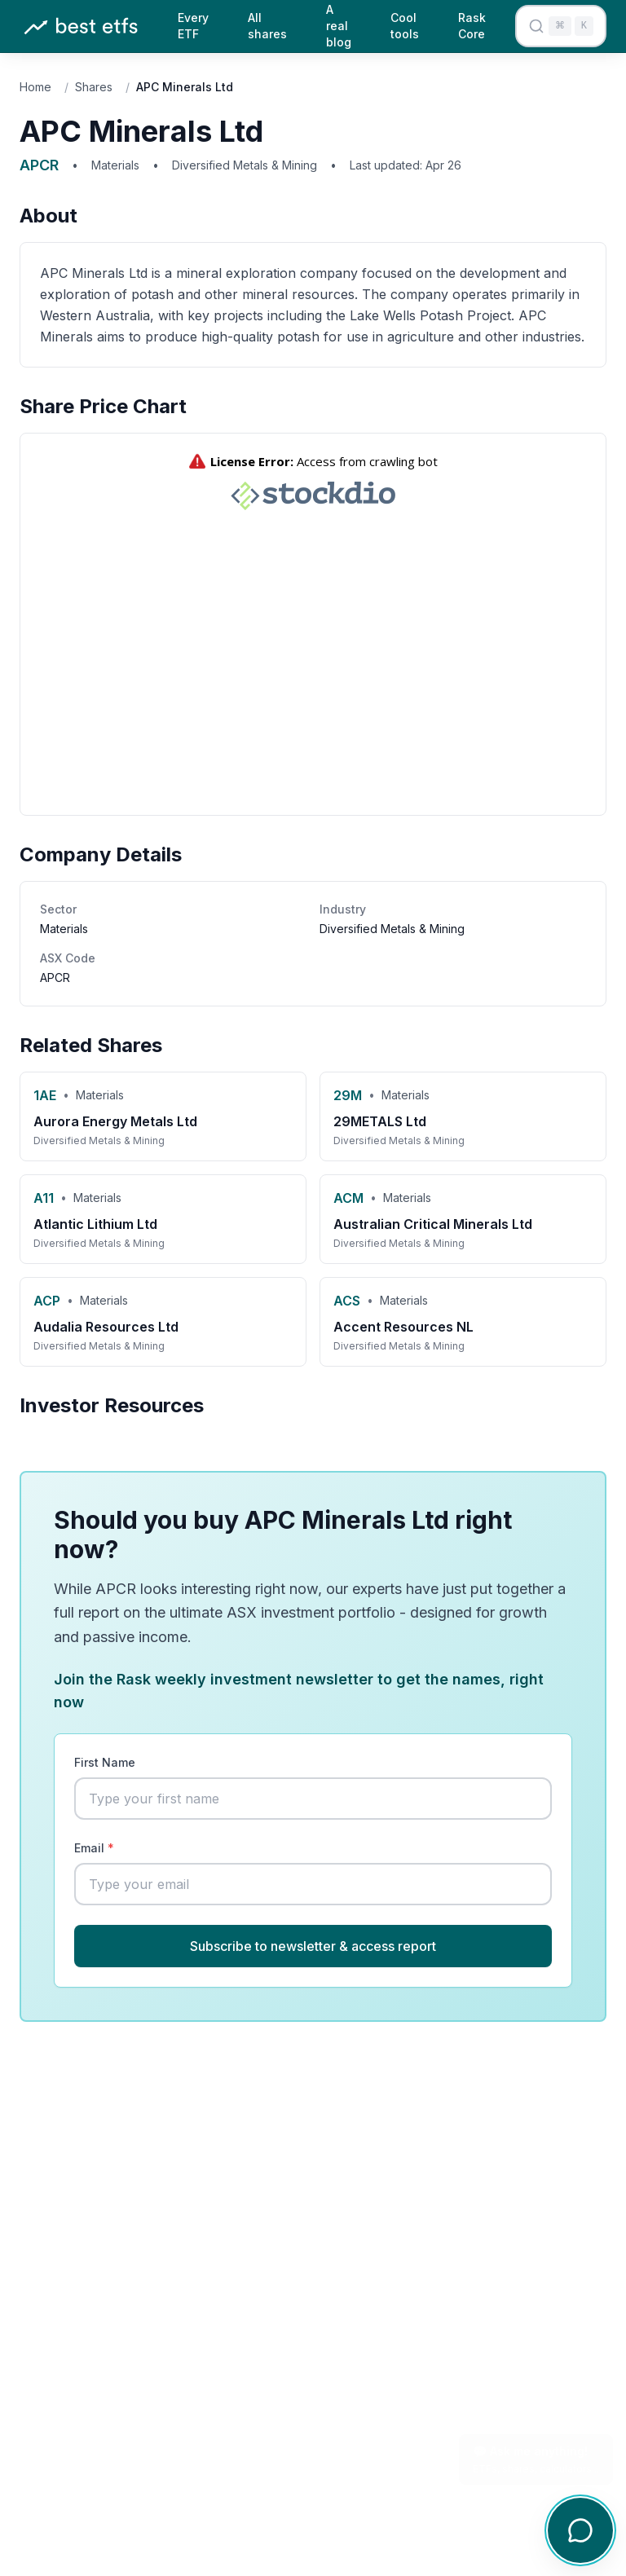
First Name (104, 1762)
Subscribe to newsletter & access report (313, 1946)
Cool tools (404, 26)
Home (35, 87)
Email (94, 1848)
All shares (267, 26)
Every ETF (193, 26)
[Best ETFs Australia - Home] (81, 26)
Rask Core (472, 26)
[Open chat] (580, 2530)
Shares (93, 87)
